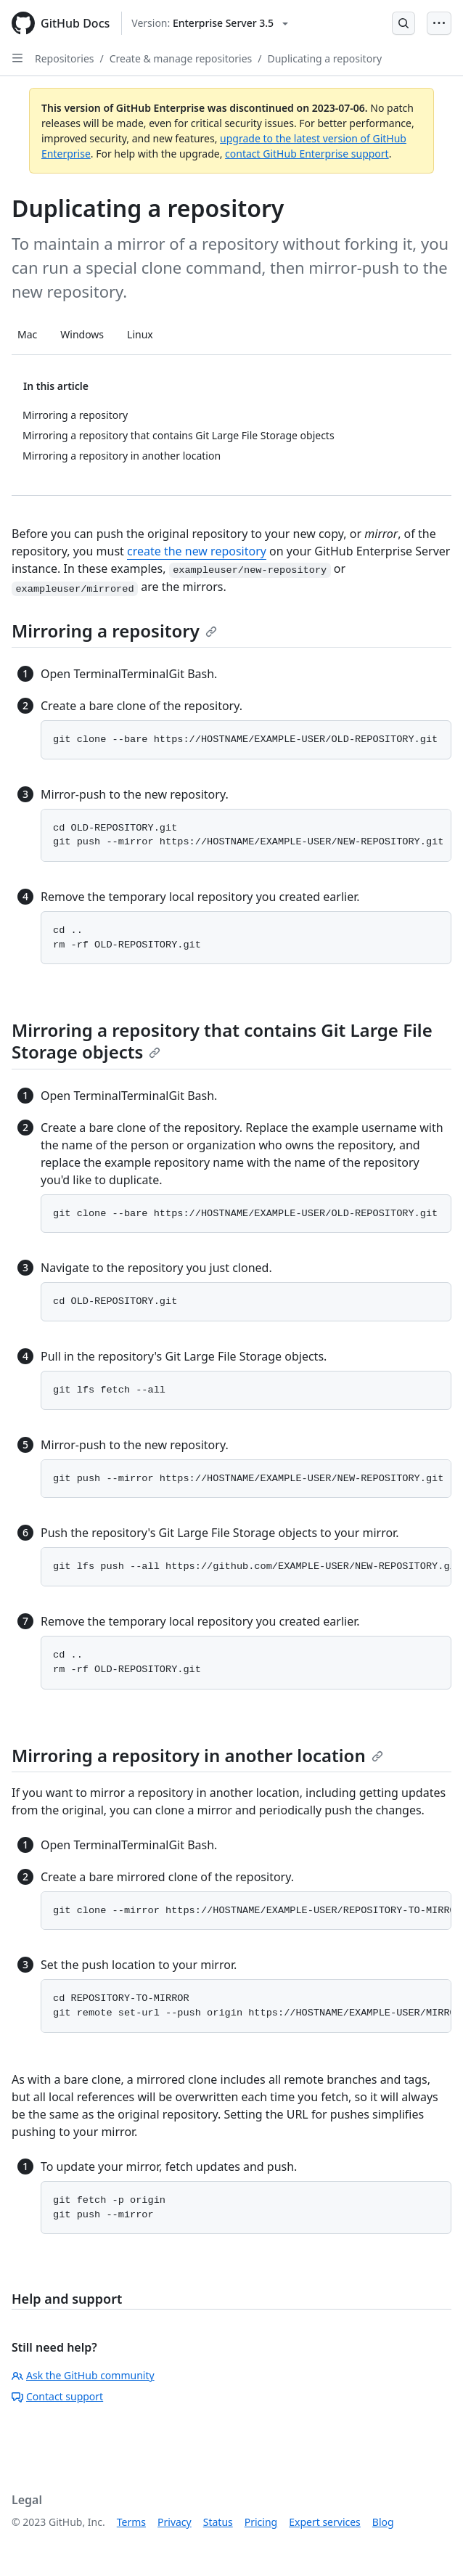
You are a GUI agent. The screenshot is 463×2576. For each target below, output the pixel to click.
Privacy (174, 2522)
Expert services (325, 2522)
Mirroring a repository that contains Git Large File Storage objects (222, 1041)
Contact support (57, 2396)
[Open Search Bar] (403, 23)
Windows (82, 334)
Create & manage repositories (181, 58)
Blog (383, 2522)
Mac (27, 334)
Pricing (261, 2522)
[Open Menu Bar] (439, 23)
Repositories (64, 58)
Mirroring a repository (114, 631)
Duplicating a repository (324, 58)
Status (218, 2522)
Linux (140, 334)
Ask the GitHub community (83, 2375)
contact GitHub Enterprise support (307, 153)
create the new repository (196, 551)
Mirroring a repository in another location (197, 1755)
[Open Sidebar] (17, 58)
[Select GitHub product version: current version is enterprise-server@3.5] (210, 23)
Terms (131, 2522)
